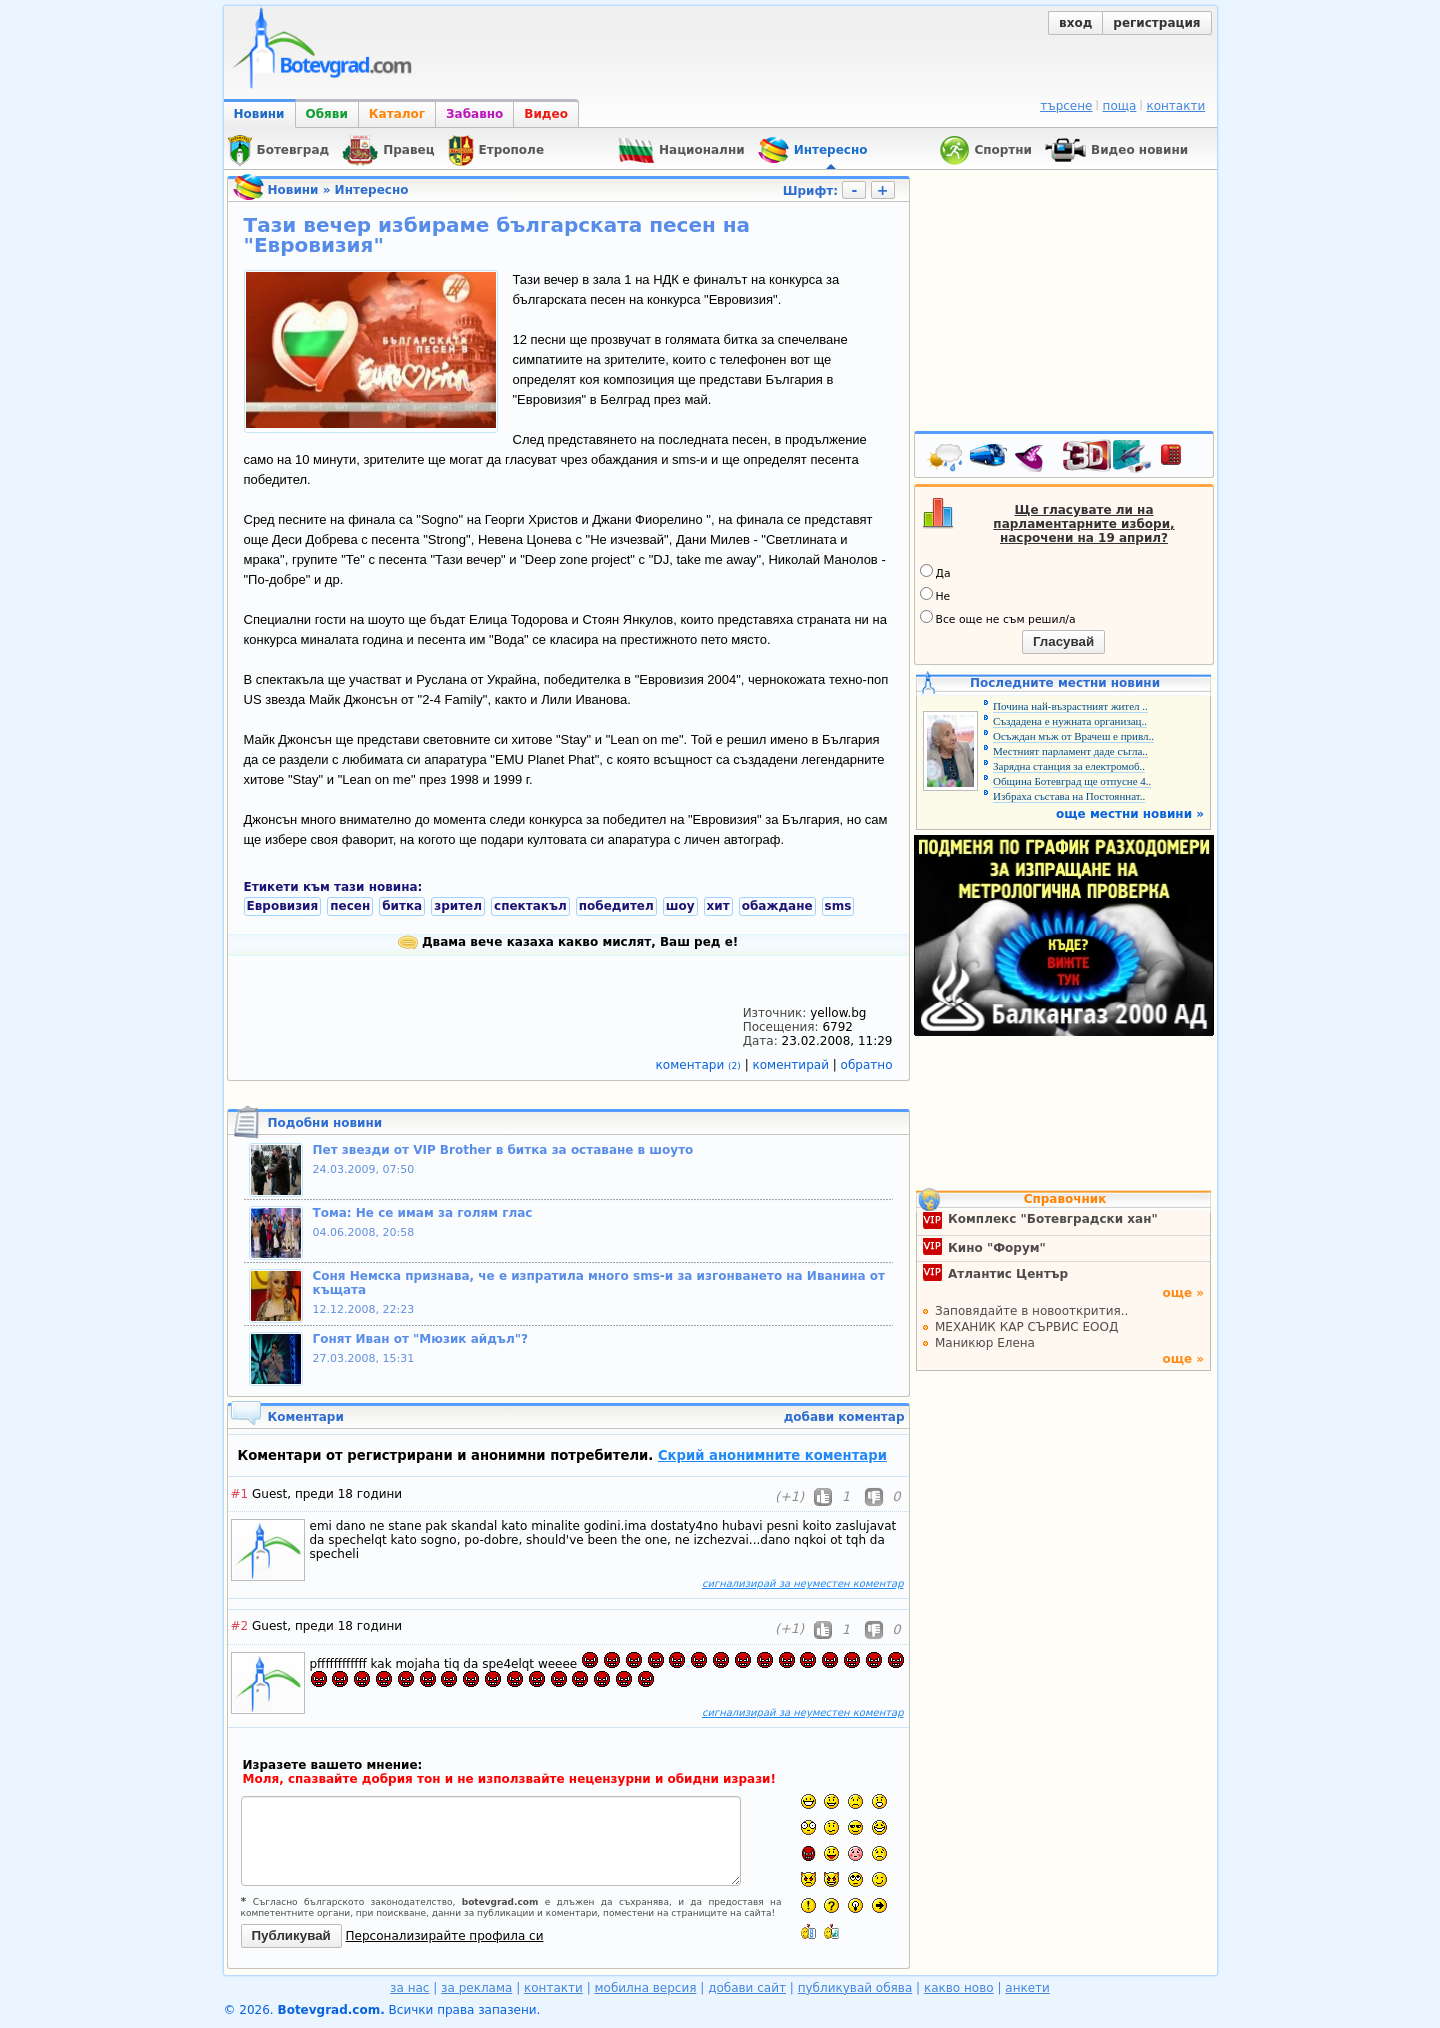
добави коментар (844, 1417)
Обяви (327, 114)
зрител (458, 906)
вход (1075, 23)
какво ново (959, 1988)
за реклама (476, 1988)
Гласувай (1063, 641)
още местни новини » (1130, 814)
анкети (1027, 1988)
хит (718, 906)
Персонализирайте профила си (445, 1936)
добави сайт (747, 1988)
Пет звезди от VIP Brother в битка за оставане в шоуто (503, 1150)
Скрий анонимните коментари (772, 1455)
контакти (1175, 106)
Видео (546, 114)
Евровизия (283, 906)
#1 (240, 1494)
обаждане (777, 906)
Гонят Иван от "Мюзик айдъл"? (420, 1339)
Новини (259, 114)
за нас (409, 1988)
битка (402, 906)
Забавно (474, 114)
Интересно (372, 190)
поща (1120, 106)
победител (616, 906)
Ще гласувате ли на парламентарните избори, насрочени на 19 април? (1083, 524)
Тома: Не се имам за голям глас (423, 1213)
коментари (700, 1065)
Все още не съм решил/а (998, 618)
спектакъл (530, 906)
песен (350, 906)
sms (838, 906)
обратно (867, 1065)
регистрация (1156, 23)
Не (935, 595)
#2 (240, 1626)
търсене (1066, 106)
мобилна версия (646, 1988)
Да (935, 572)
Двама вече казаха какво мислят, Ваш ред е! (568, 942)
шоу (680, 906)
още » (1183, 1293)
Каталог (397, 114)
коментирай (793, 1065)
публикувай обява (855, 1988)
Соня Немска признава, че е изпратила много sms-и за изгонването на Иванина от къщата (599, 1283)
